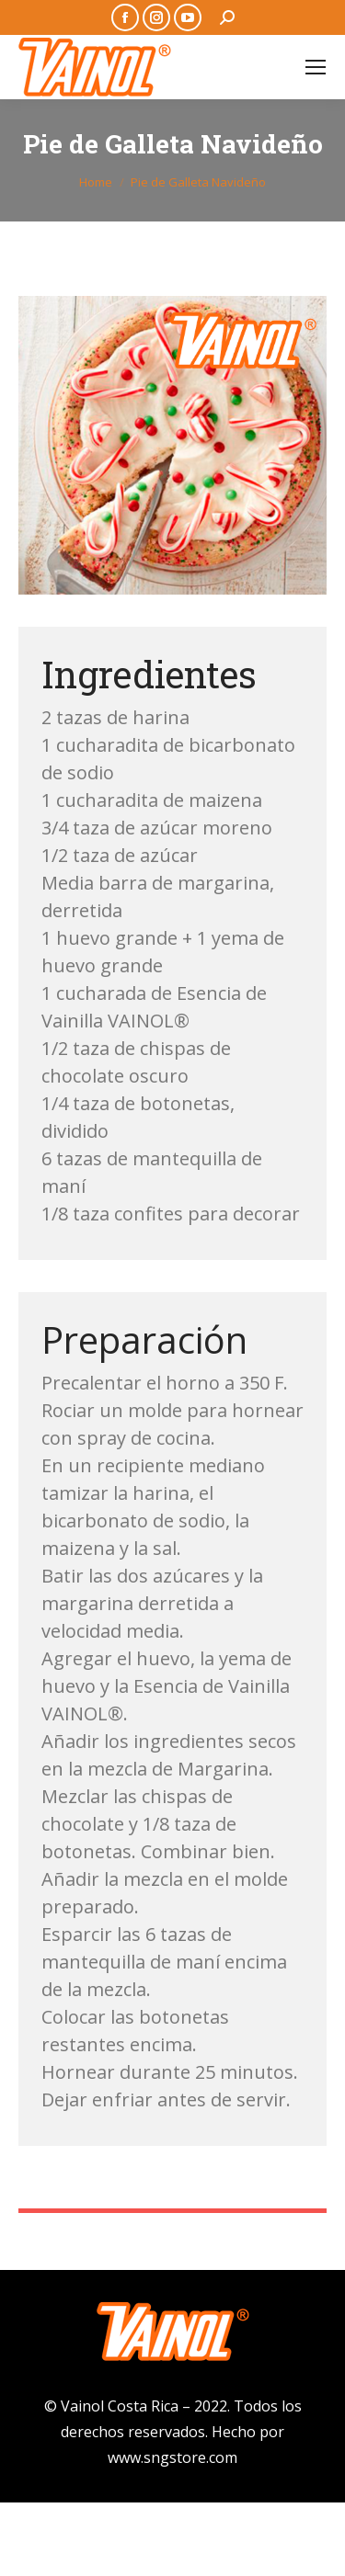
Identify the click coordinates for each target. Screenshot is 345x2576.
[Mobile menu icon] (316, 67)
